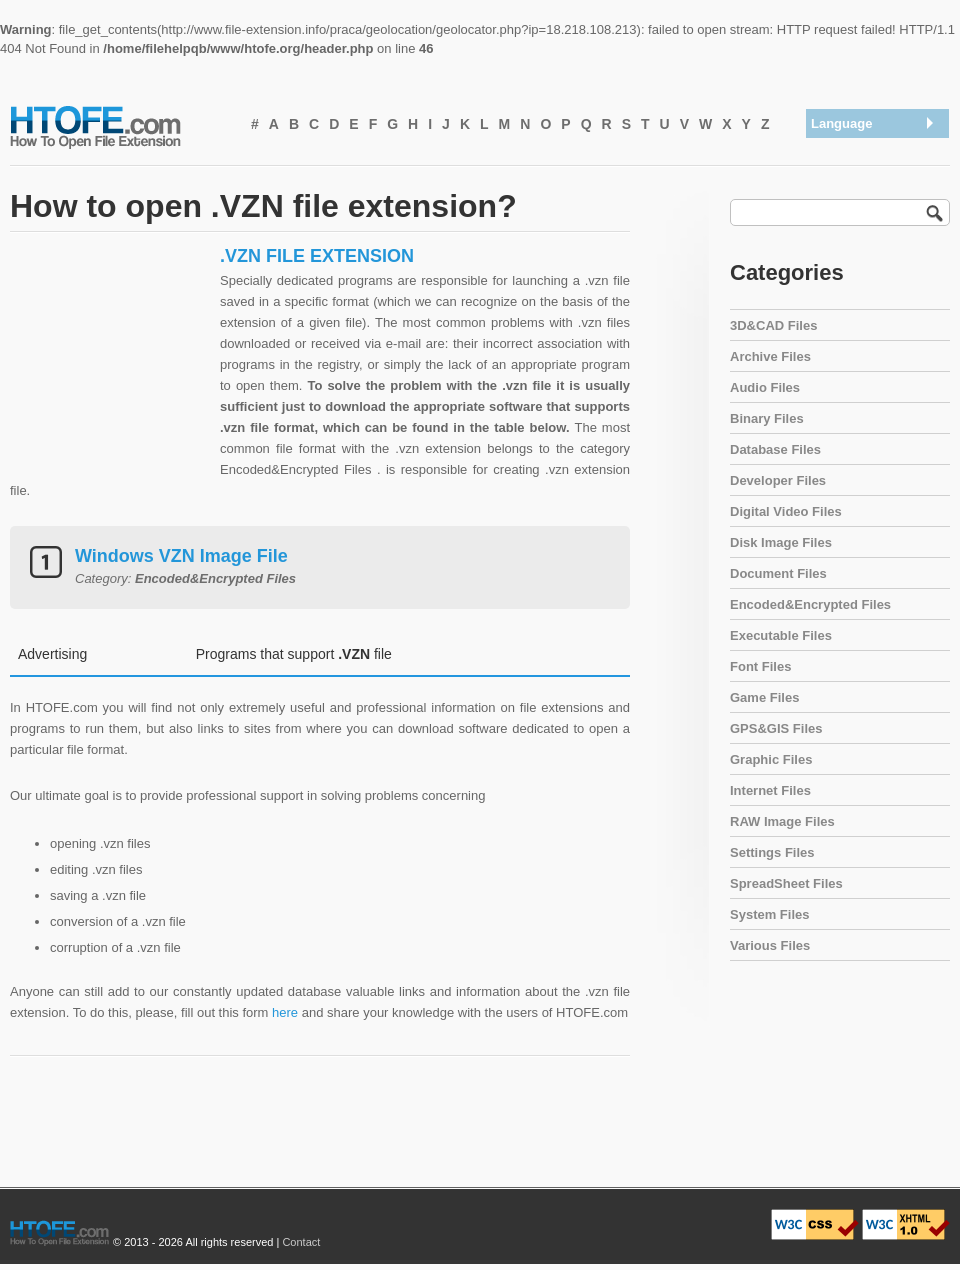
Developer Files (778, 480)
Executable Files (781, 635)
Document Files (778, 573)
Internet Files (770, 790)
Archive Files (770, 356)
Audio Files (765, 387)
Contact (301, 1242)
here (285, 1012)
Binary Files (767, 418)
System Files (770, 914)
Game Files (764, 697)
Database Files (775, 449)
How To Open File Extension (118, 126)
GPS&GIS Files (776, 728)
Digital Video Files (786, 511)
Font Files (760, 666)
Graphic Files (771, 759)
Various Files (770, 945)
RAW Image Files (782, 821)
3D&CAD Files (773, 325)
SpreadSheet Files (786, 883)
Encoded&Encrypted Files (810, 604)
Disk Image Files (781, 542)
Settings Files (772, 852)
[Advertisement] (110, 370)
